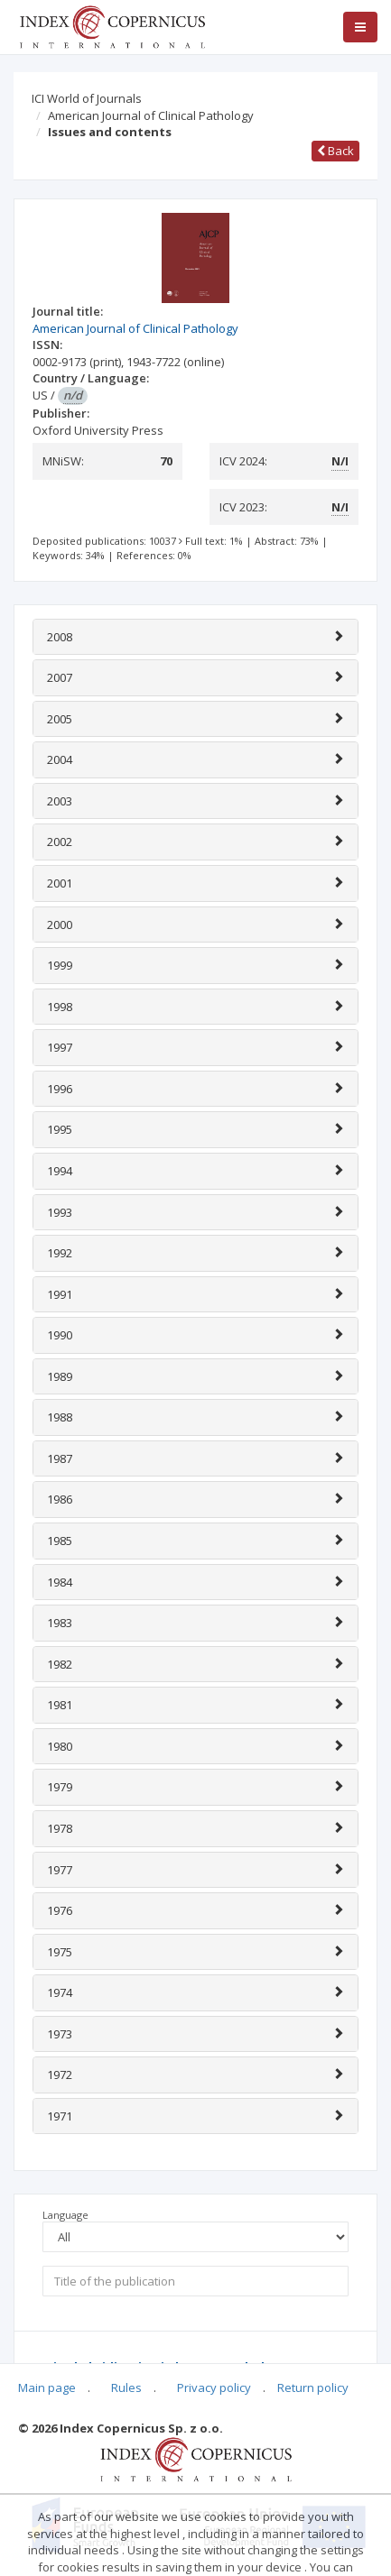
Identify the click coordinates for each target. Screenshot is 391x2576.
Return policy (313, 2387)
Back (335, 151)
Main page (47, 2387)
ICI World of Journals (87, 98)
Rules (126, 2387)
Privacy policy (214, 2387)
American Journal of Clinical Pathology (151, 115)
